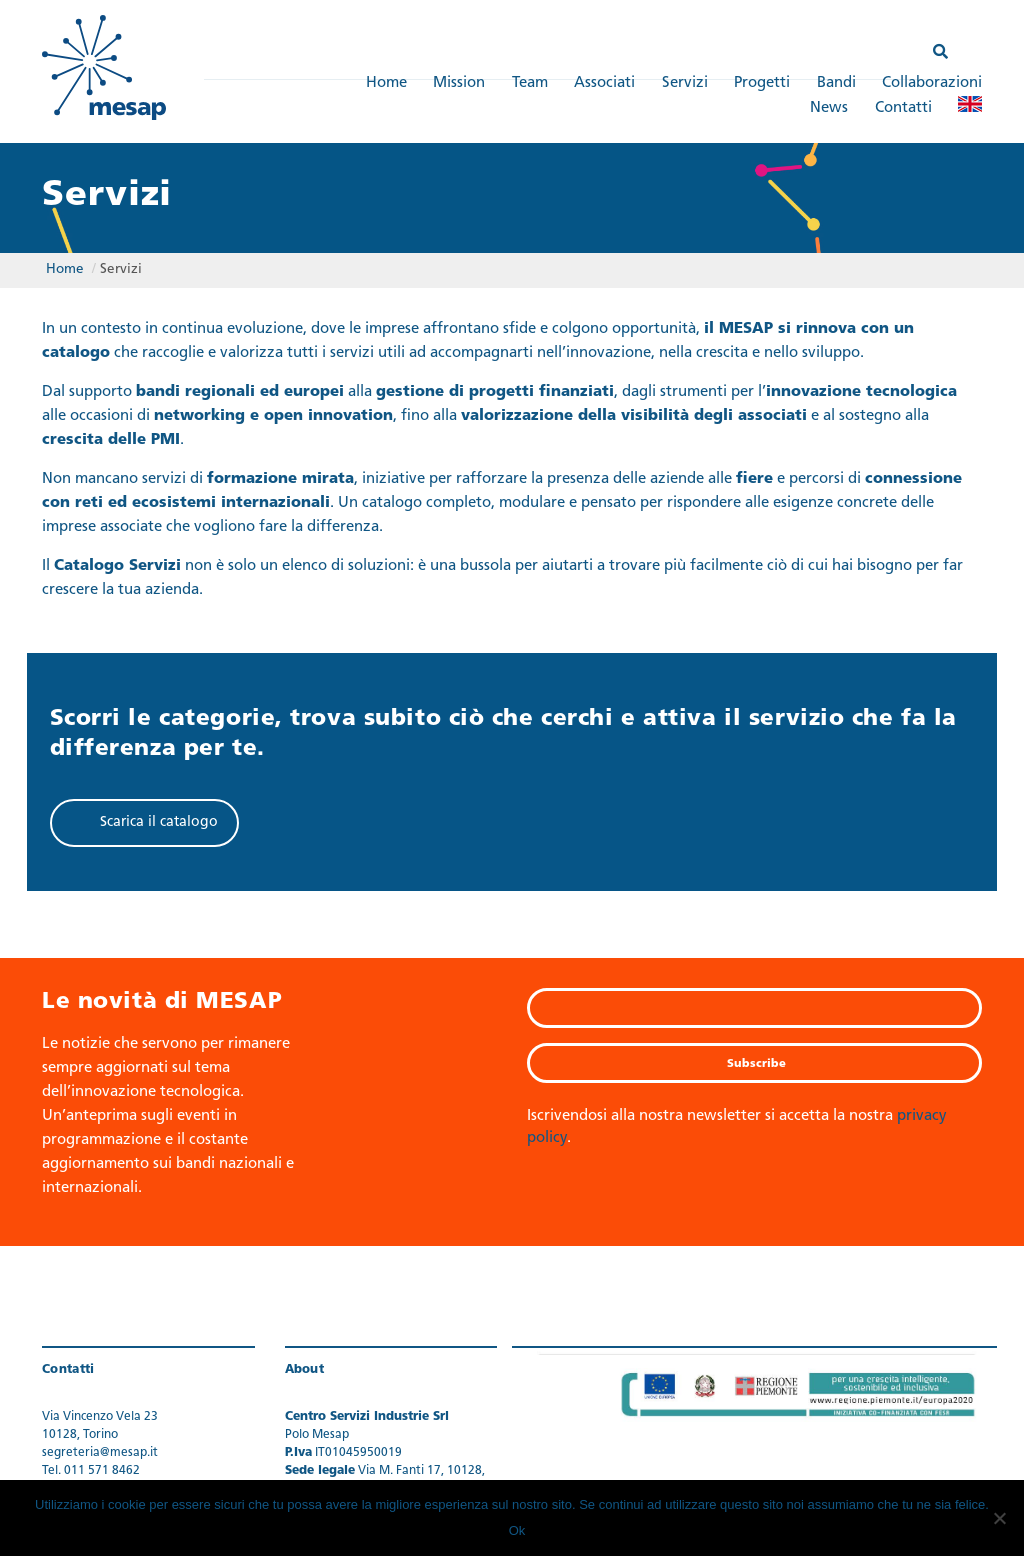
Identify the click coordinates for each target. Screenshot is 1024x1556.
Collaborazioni (932, 83)
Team (530, 83)
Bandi (836, 83)
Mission (459, 83)
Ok (517, 1530)
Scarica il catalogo (159, 822)
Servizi (685, 83)
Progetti (762, 83)
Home (386, 83)
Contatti (903, 108)
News (829, 108)
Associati (604, 83)
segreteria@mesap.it (100, 1453)
